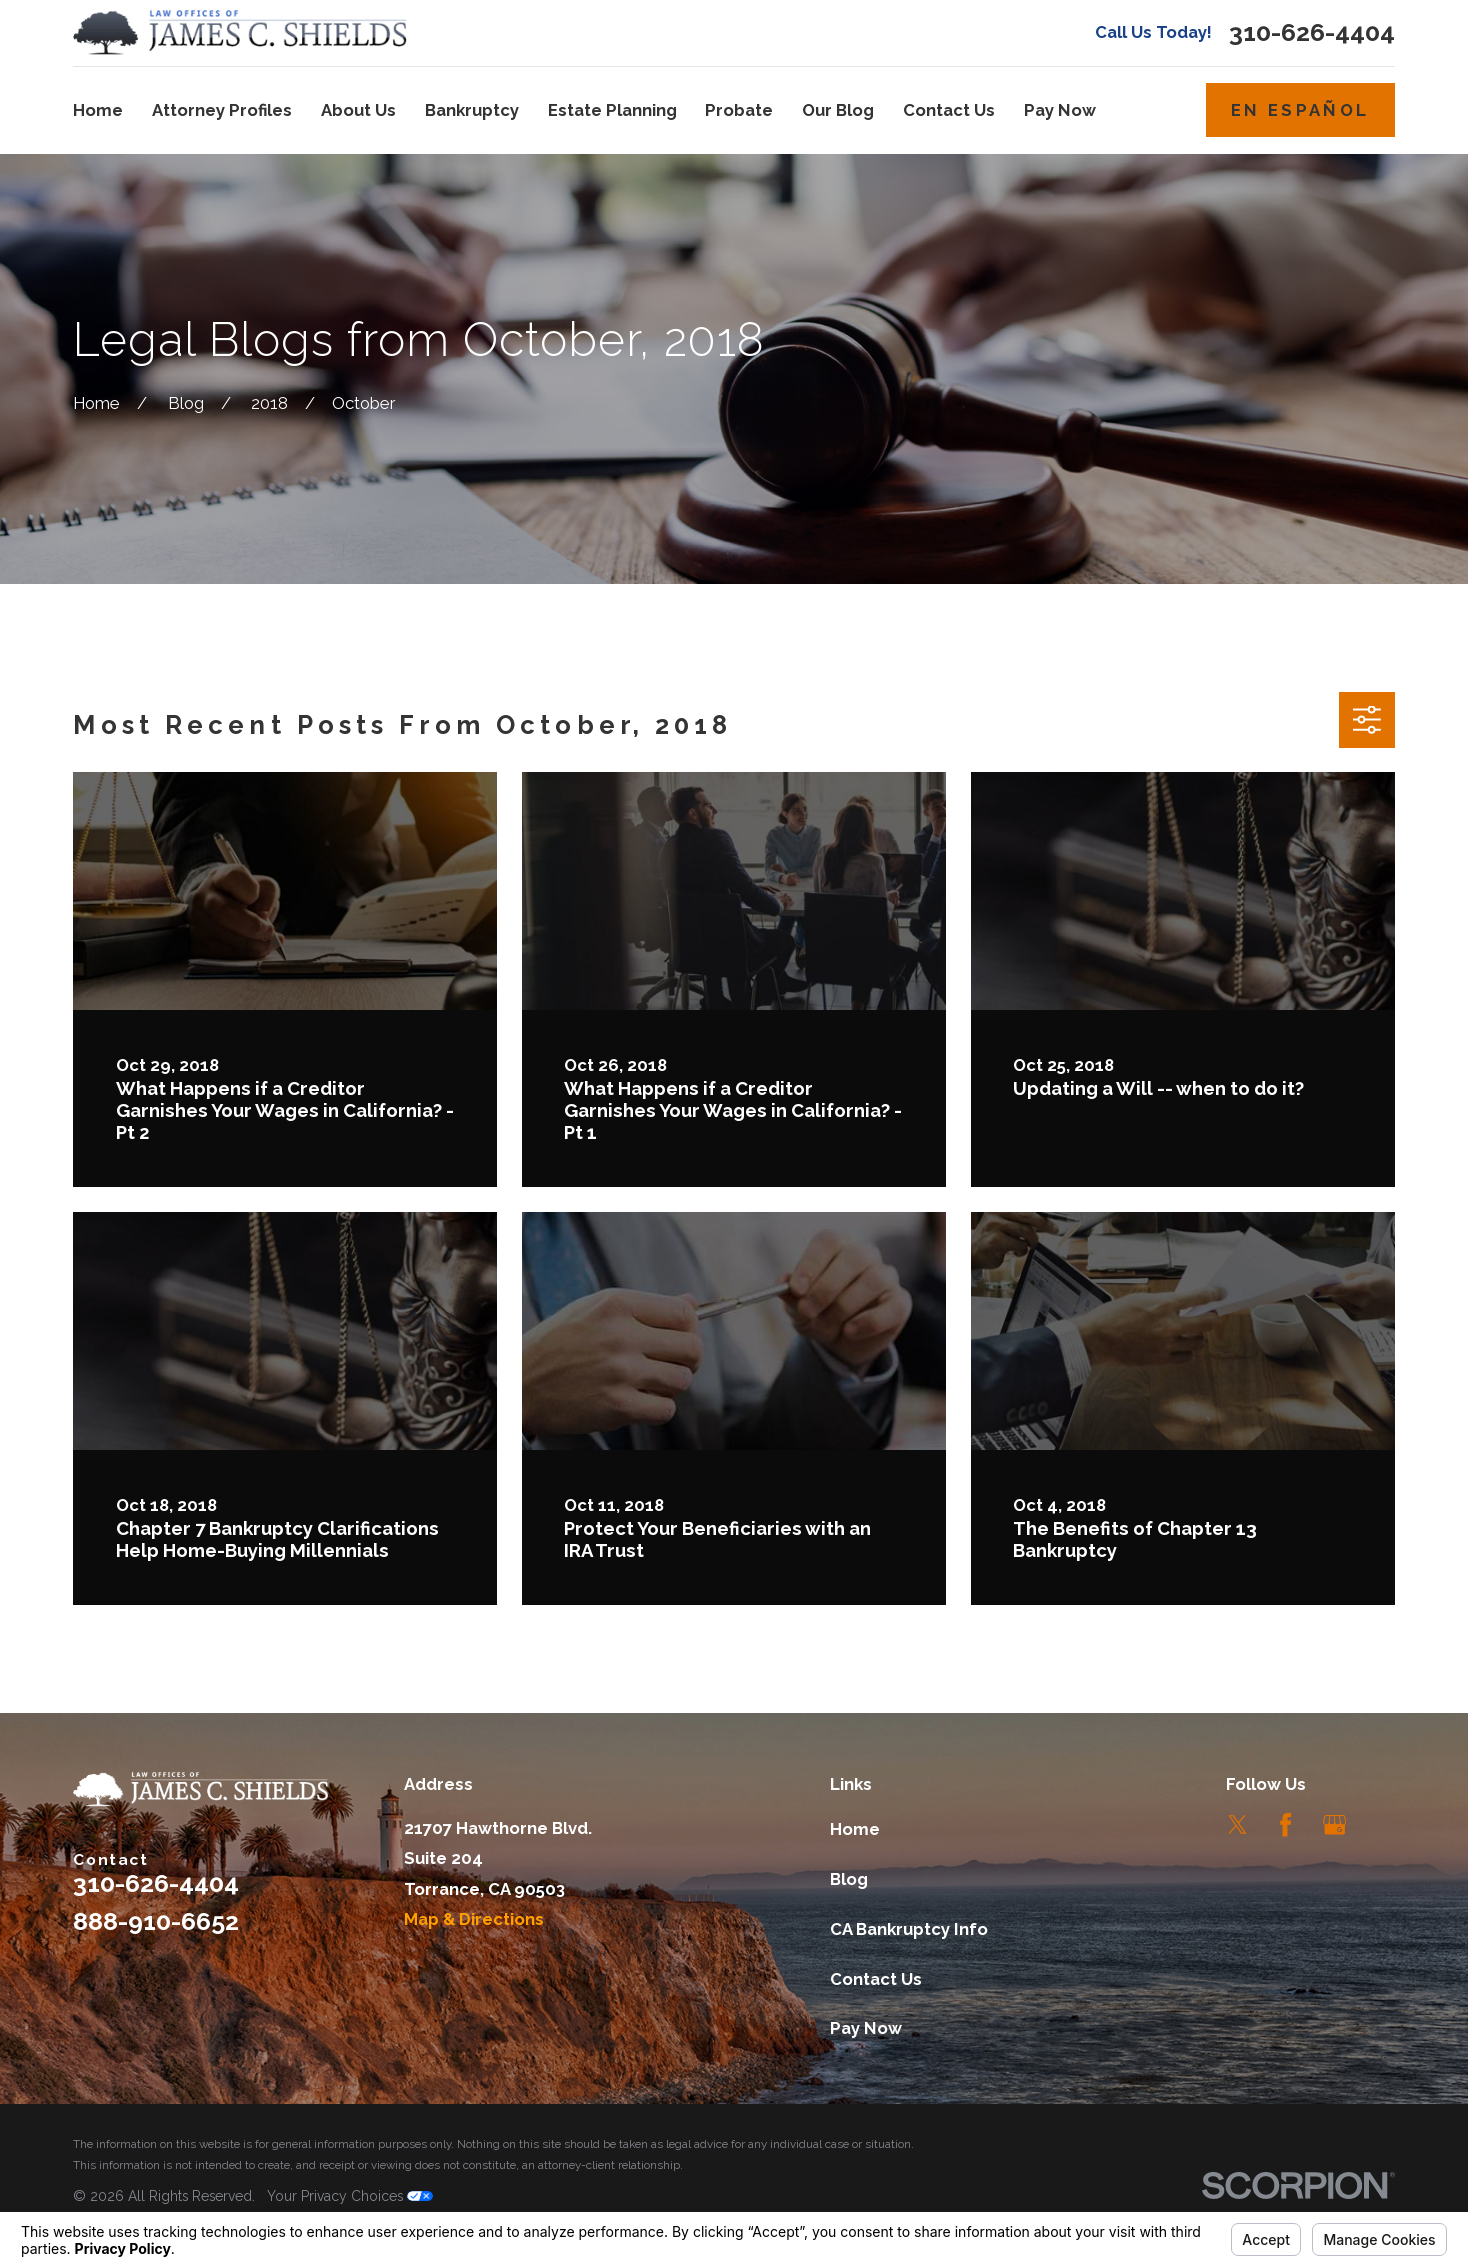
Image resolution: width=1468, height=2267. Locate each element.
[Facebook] (1285, 1824)
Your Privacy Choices (350, 2196)
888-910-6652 (156, 1921)
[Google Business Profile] (1334, 1824)
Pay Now (866, 2028)
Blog (849, 1879)
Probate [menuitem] (739, 110)
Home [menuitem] (98, 110)
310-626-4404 (1312, 32)
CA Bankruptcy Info (909, 1929)
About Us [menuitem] (358, 110)
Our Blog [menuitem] (838, 110)
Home (855, 1829)
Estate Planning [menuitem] (612, 110)
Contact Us (876, 1979)
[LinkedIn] (1382, 1824)
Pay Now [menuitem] (1060, 110)
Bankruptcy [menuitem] (472, 110)
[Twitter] (1237, 1824)
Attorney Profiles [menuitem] (222, 110)
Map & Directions (474, 1919)
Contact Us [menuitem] (949, 110)
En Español (1300, 110)
